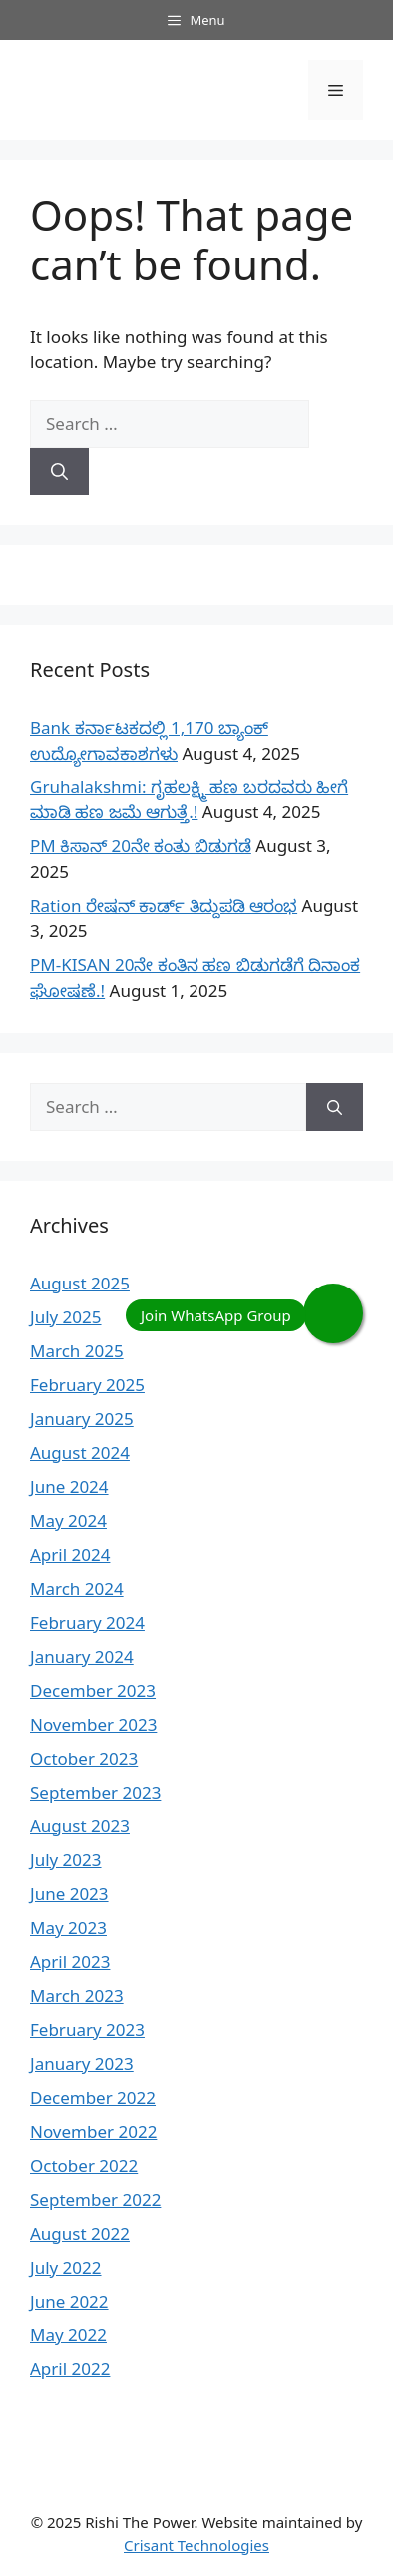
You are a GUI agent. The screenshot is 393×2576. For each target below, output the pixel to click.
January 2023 (82, 2063)
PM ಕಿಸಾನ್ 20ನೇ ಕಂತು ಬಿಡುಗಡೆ (140, 845)
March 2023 (77, 1995)
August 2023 (80, 1825)
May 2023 (68, 1927)
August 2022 (80, 2233)
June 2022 (69, 2301)
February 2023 (87, 2029)
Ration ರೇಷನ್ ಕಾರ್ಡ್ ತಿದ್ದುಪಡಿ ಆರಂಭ (163, 905)
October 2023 (84, 1758)
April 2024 (70, 1554)
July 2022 (66, 2267)
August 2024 (80, 1452)
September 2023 (95, 1792)
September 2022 (95, 2199)
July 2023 (66, 1859)
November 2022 (93, 2131)
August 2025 (80, 1283)
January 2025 (82, 1418)
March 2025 (77, 1350)
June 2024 (69, 1486)
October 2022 (84, 2165)
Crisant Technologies (196, 2545)
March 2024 (77, 1588)
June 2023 (69, 1893)
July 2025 (66, 1316)
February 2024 (87, 1622)
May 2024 (68, 1520)
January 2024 (82, 1656)
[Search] (59, 472)
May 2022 (68, 2334)
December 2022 (93, 2097)
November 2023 (93, 1724)
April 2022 (70, 2368)
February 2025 (87, 1384)
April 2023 (70, 1961)
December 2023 (93, 1690)
